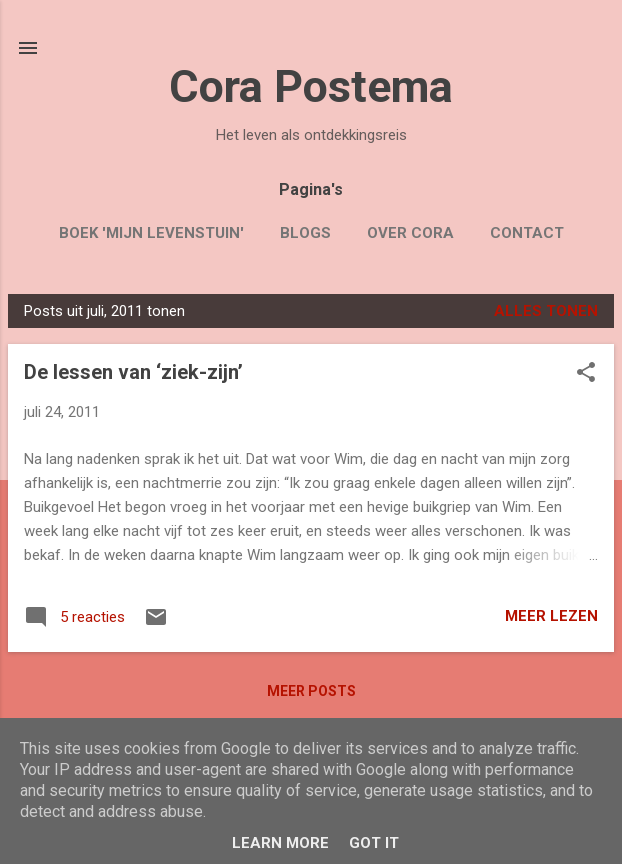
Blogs (305, 233)
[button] (586, 374)
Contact (527, 233)
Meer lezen (551, 616)
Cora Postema (311, 86)
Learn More (280, 843)
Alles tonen (546, 311)
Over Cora (410, 233)
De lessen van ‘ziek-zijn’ (133, 372)
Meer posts (311, 691)
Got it (374, 843)
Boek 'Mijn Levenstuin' (151, 233)
